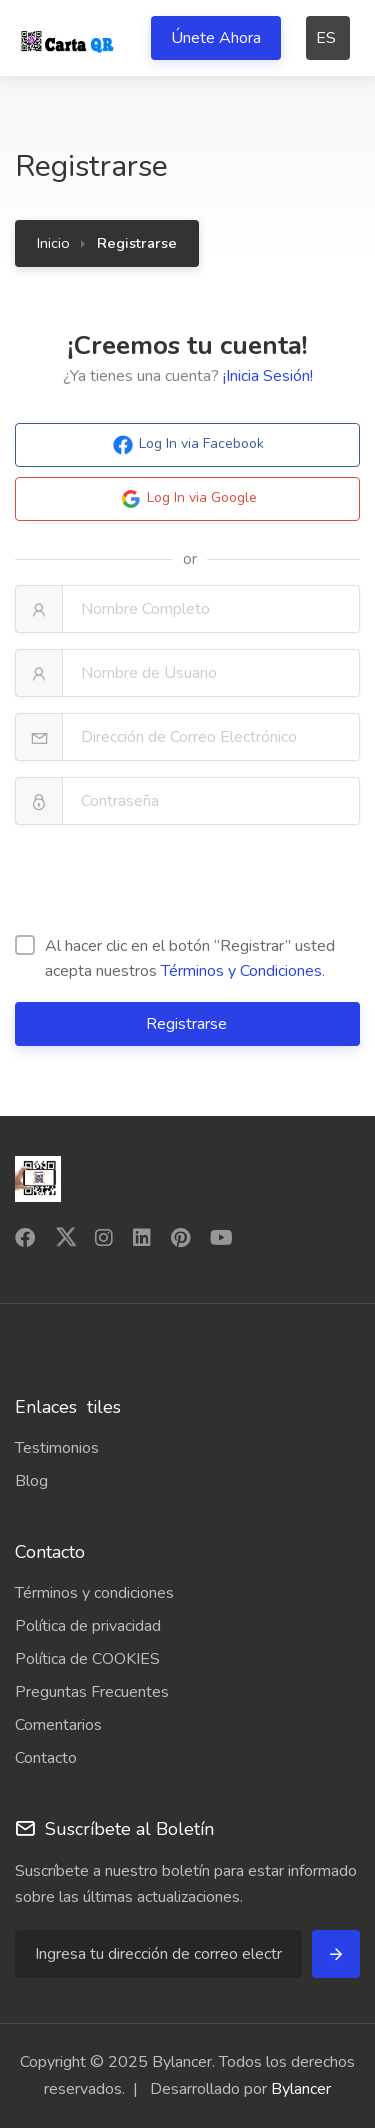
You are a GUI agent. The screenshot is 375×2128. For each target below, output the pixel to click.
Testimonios (57, 1448)
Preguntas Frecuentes (92, 1692)
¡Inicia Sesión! (268, 376)
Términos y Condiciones (241, 971)
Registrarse (188, 1024)
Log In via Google (188, 499)
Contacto (46, 1758)
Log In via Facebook (187, 445)
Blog (31, 1481)
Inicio (53, 243)
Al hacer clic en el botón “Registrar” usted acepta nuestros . (175, 958)
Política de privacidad (88, 1626)
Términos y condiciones (94, 1593)
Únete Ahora (216, 38)
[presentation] (167, 880)
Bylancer (301, 2089)
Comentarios (58, 1725)
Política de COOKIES (87, 1659)
